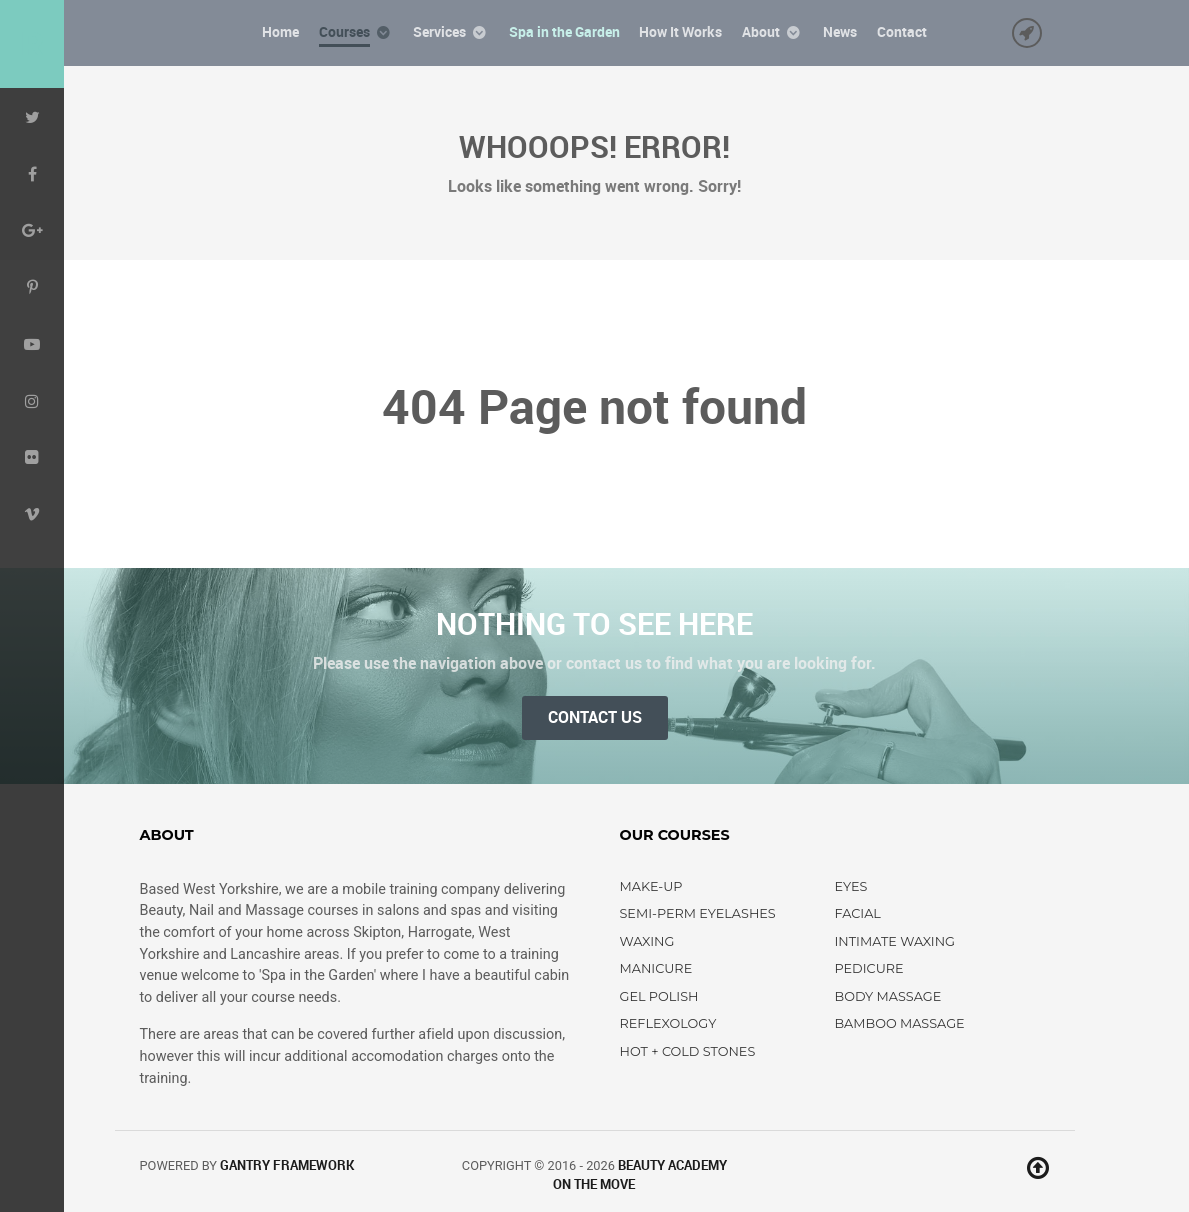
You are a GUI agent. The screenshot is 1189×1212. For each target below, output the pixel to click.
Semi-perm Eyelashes (698, 913)
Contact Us (595, 717)
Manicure (656, 968)
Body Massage (888, 996)
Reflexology (668, 1023)
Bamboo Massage (900, 1023)
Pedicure (869, 968)
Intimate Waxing (895, 941)
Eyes (851, 886)
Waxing (647, 941)
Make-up (651, 886)
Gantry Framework (287, 1165)
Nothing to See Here (594, 624)
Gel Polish (659, 996)
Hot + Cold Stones (688, 1051)
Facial (858, 913)
